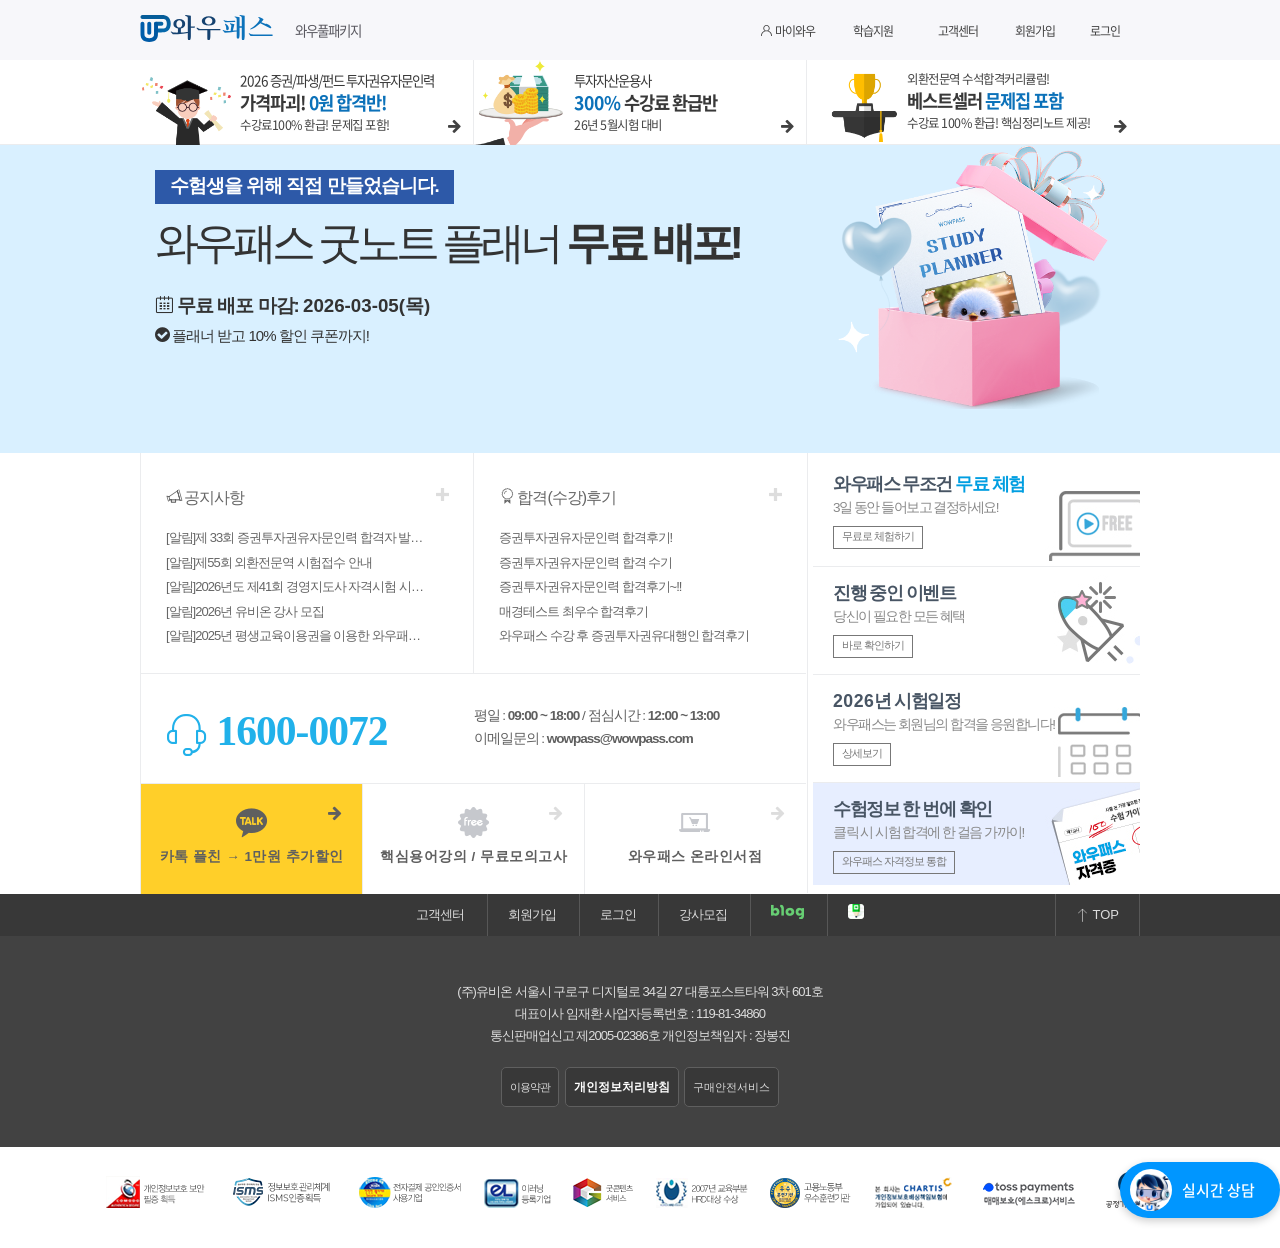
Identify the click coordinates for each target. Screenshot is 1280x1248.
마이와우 (788, 31)
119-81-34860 (730, 1013)
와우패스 (210, 29)
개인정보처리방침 (622, 1087)
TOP (1097, 914)
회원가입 (1035, 31)
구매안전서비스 (731, 1087)
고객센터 (958, 31)
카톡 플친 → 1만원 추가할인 (251, 835)
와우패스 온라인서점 (695, 835)
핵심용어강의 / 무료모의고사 (473, 835)
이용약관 (530, 1087)
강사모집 (703, 914)
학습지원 (873, 31)
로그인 (1105, 31)
